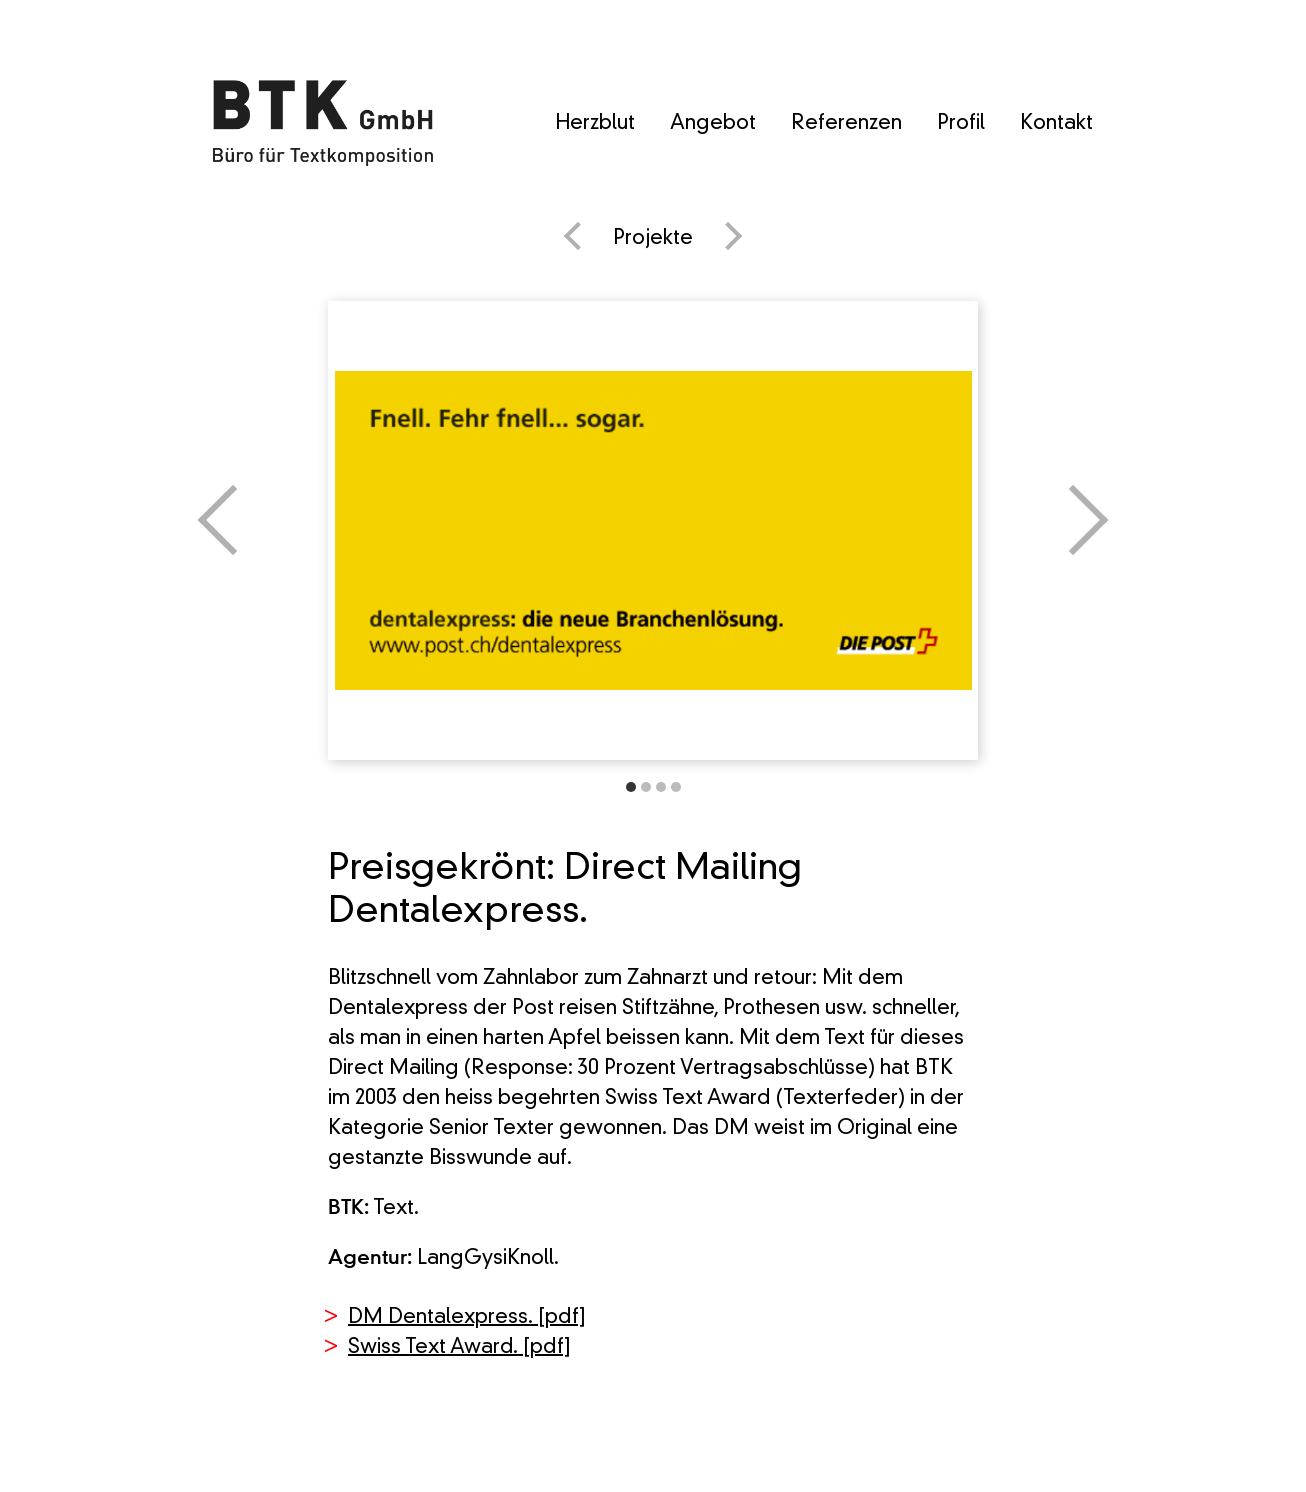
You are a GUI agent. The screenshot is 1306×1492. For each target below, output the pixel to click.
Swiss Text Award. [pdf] (459, 1348)
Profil (961, 124)
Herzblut (595, 124)
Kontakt (1056, 124)
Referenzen (846, 124)
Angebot (713, 124)
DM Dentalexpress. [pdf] (467, 1318)
